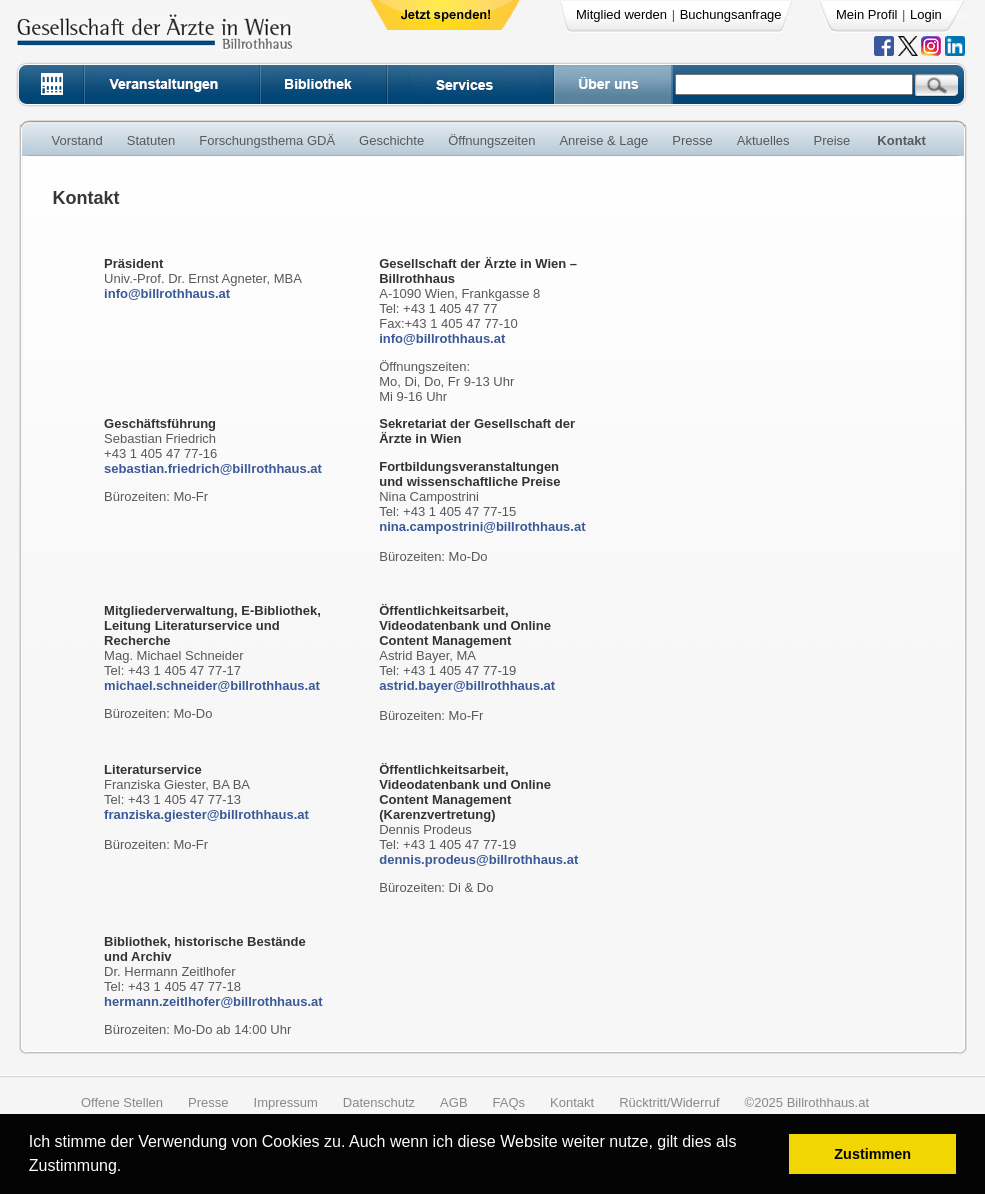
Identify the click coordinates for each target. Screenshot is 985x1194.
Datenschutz (379, 1102)
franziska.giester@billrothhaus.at (206, 814)
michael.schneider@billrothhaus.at (212, 685)
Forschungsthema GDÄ (267, 140)
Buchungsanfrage (731, 14)
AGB (453, 1102)
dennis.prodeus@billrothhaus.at (478, 859)
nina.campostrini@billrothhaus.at (482, 526)
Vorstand (77, 140)
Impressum (286, 1102)
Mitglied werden (621, 14)
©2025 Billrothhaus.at (807, 1102)
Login (926, 14)
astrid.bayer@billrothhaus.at (467, 685)
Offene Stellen (122, 1102)
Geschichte (391, 140)
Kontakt (901, 140)
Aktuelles (763, 140)
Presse (692, 140)
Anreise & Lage (603, 140)
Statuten (151, 140)
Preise (832, 140)
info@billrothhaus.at (167, 293)
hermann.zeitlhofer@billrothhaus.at (213, 1001)
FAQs (509, 1102)
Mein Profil (866, 14)
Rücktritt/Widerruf (669, 1102)
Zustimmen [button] (872, 1154)
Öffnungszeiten (491, 140)
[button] (128, 1168)
